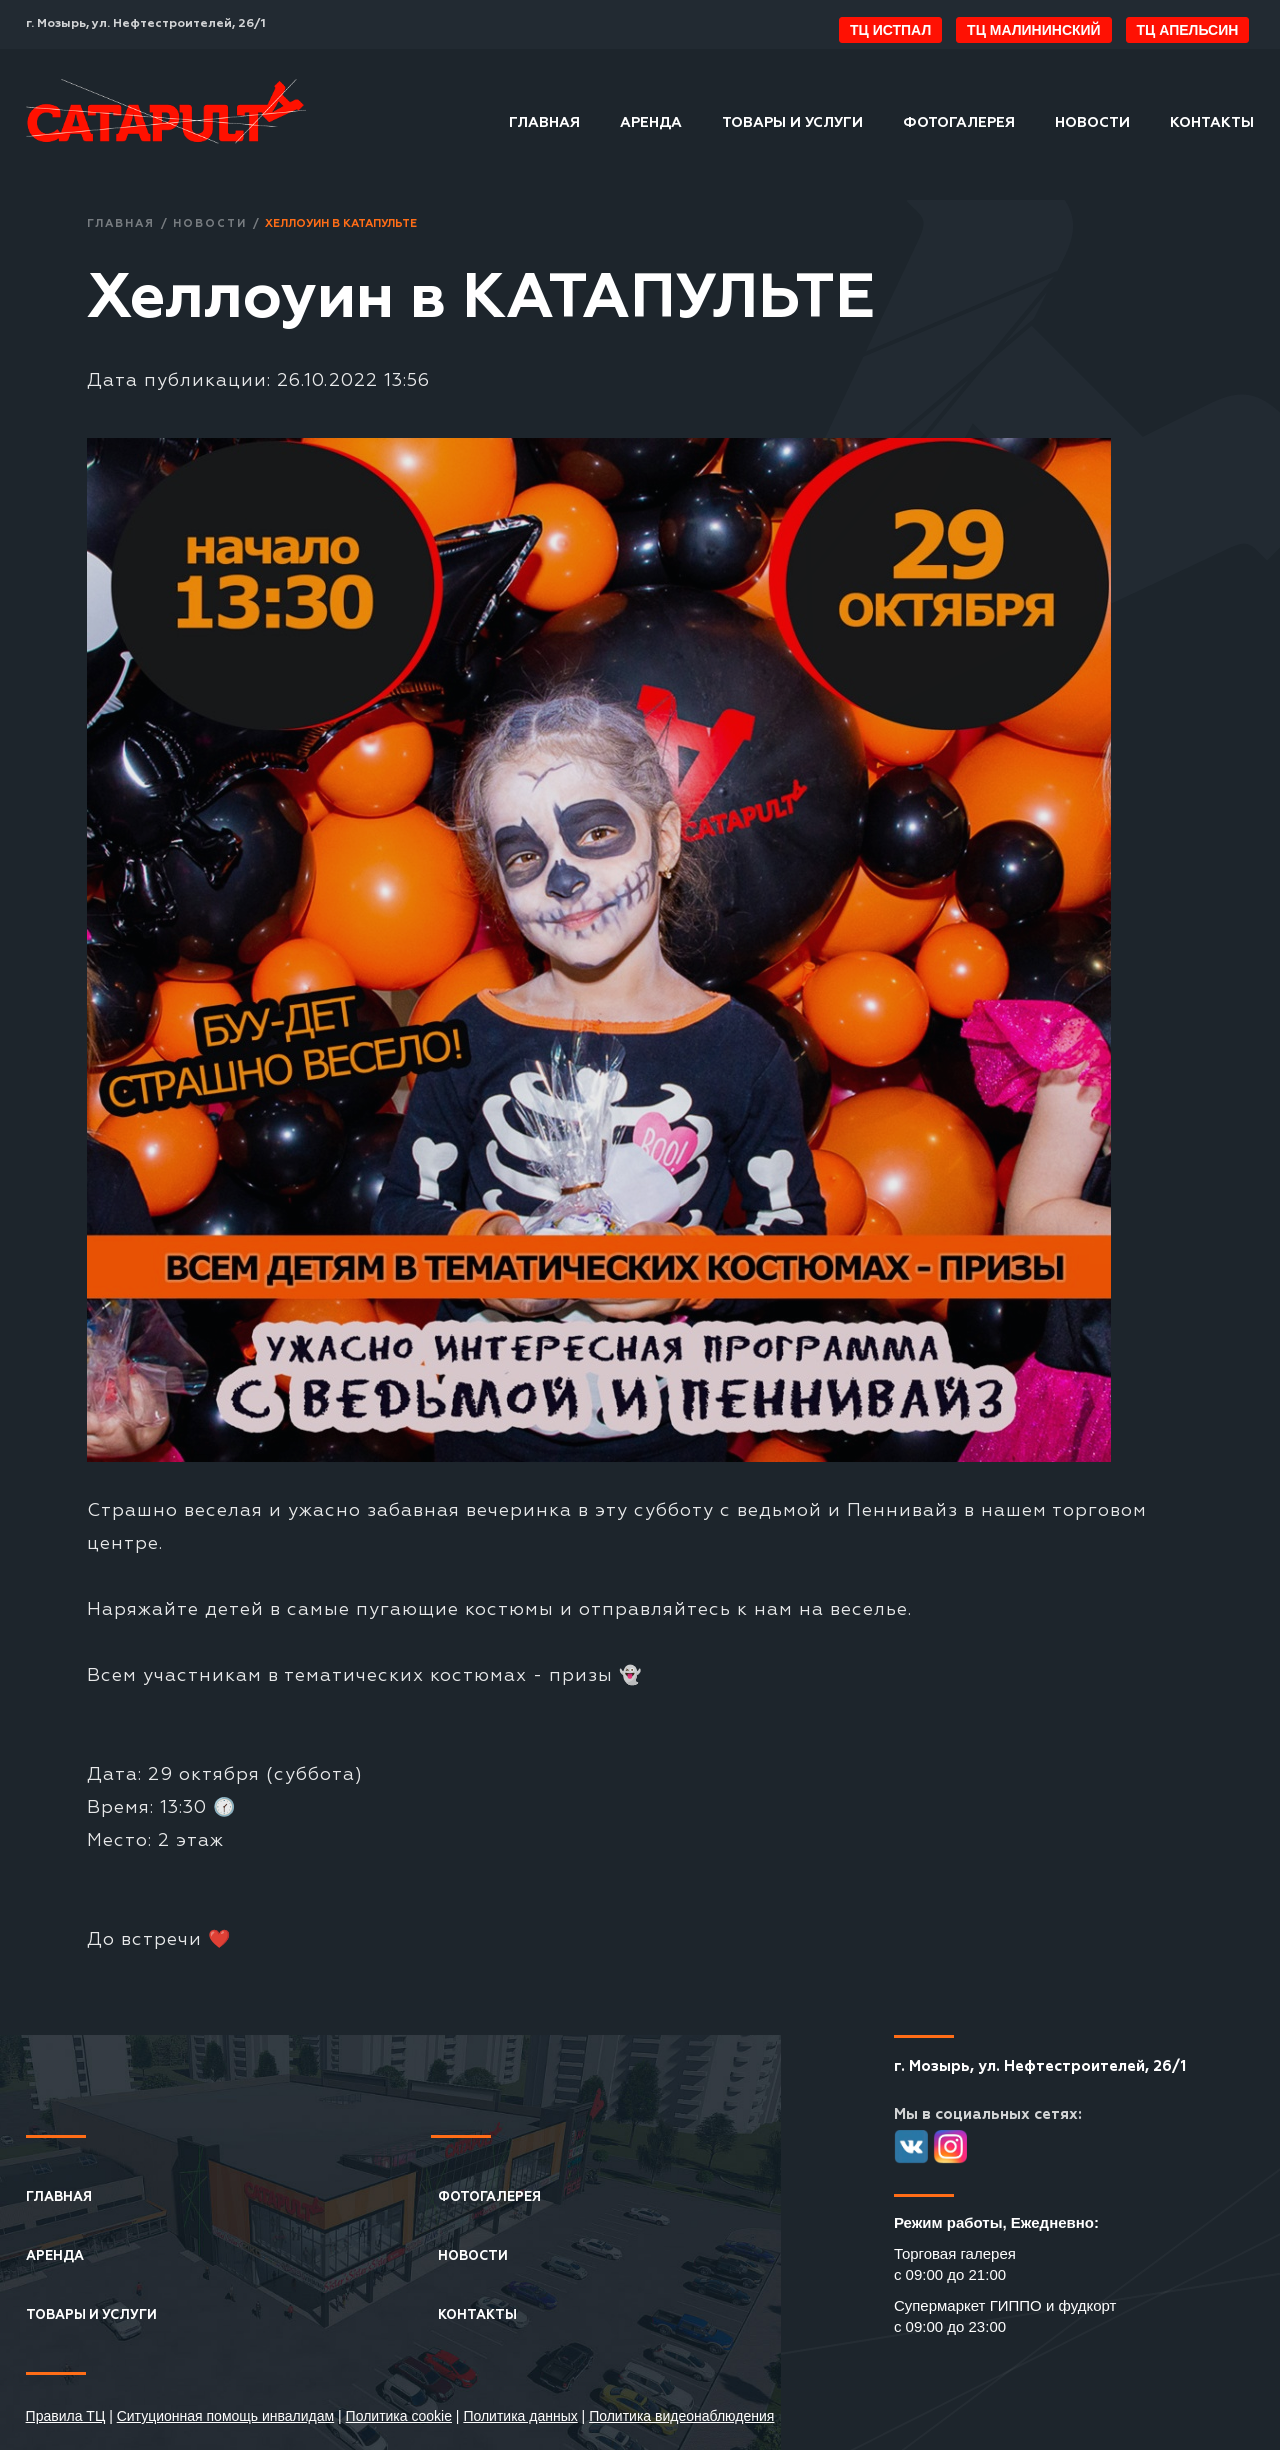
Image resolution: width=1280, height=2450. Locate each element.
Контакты (1212, 123)
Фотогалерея (959, 123)
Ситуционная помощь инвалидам (226, 2416)
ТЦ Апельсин (1188, 30)
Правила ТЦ (66, 2416)
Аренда (651, 123)
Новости (1092, 123)
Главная (544, 123)
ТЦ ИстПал (890, 30)
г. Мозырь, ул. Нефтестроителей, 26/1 (146, 24)
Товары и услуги (792, 123)
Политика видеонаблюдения (681, 2416)
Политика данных (520, 2416)
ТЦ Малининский (1034, 30)
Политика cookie (399, 2416)
